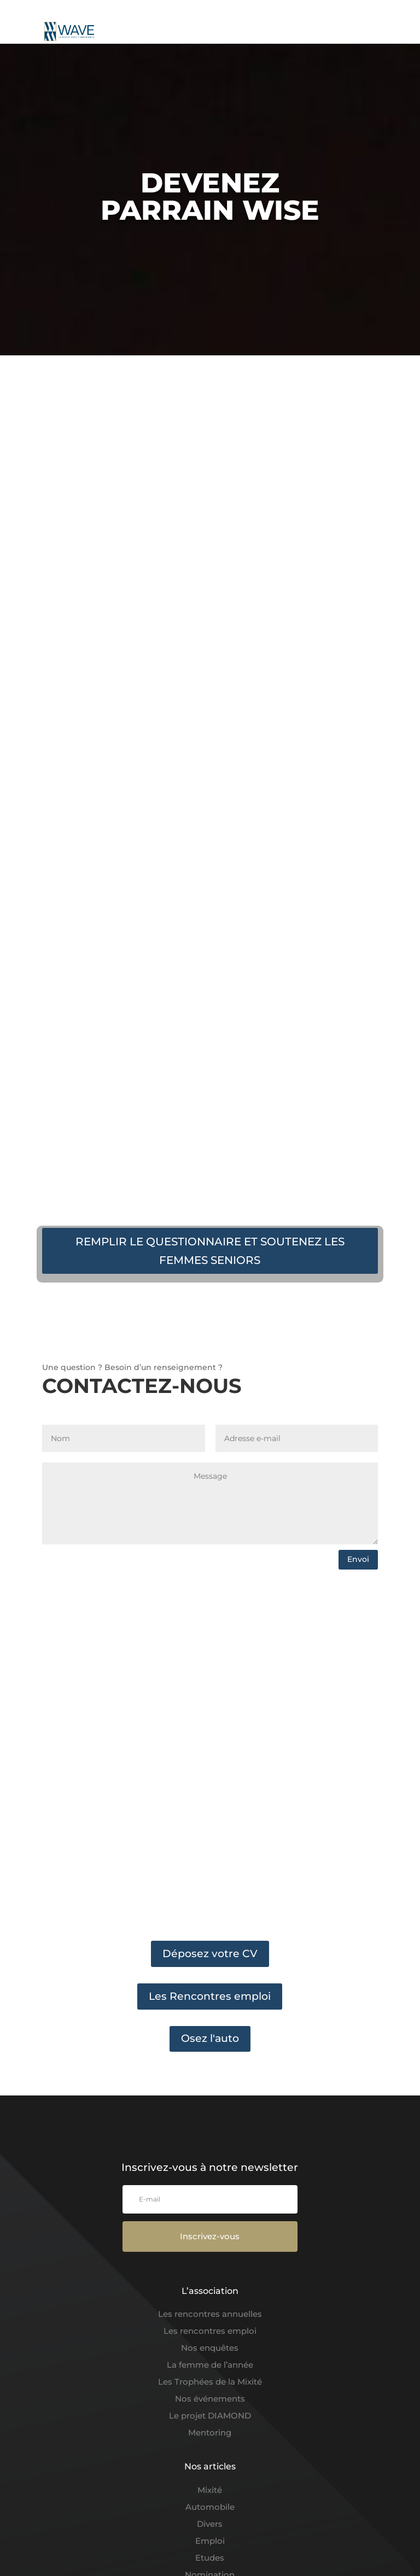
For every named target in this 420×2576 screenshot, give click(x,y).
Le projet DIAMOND (210, 2415)
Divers (210, 2524)
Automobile (210, 2507)
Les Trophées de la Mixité (210, 2381)
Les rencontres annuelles (210, 2314)
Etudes (209, 2557)
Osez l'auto (210, 2038)
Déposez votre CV (210, 1953)
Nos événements (210, 2398)
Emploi (210, 2541)
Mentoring (209, 2432)
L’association (210, 2291)
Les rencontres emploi (210, 2331)
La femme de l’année (210, 2365)
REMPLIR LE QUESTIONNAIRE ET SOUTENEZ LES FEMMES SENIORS (210, 1251)
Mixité (209, 2490)
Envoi (358, 1559)
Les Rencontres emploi (210, 1996)
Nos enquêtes (209, 2348)
